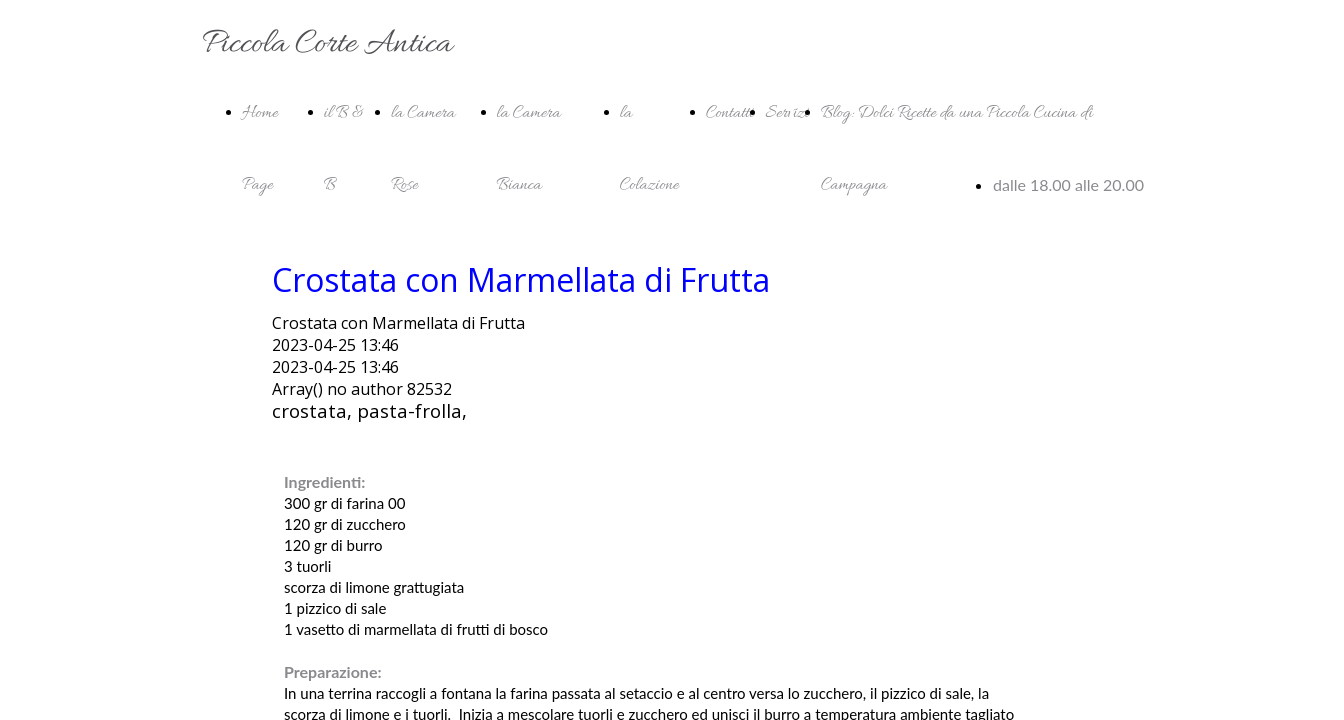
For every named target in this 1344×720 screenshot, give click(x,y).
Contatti (730, 114)
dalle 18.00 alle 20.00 (1068, 184)
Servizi (787, 114)
